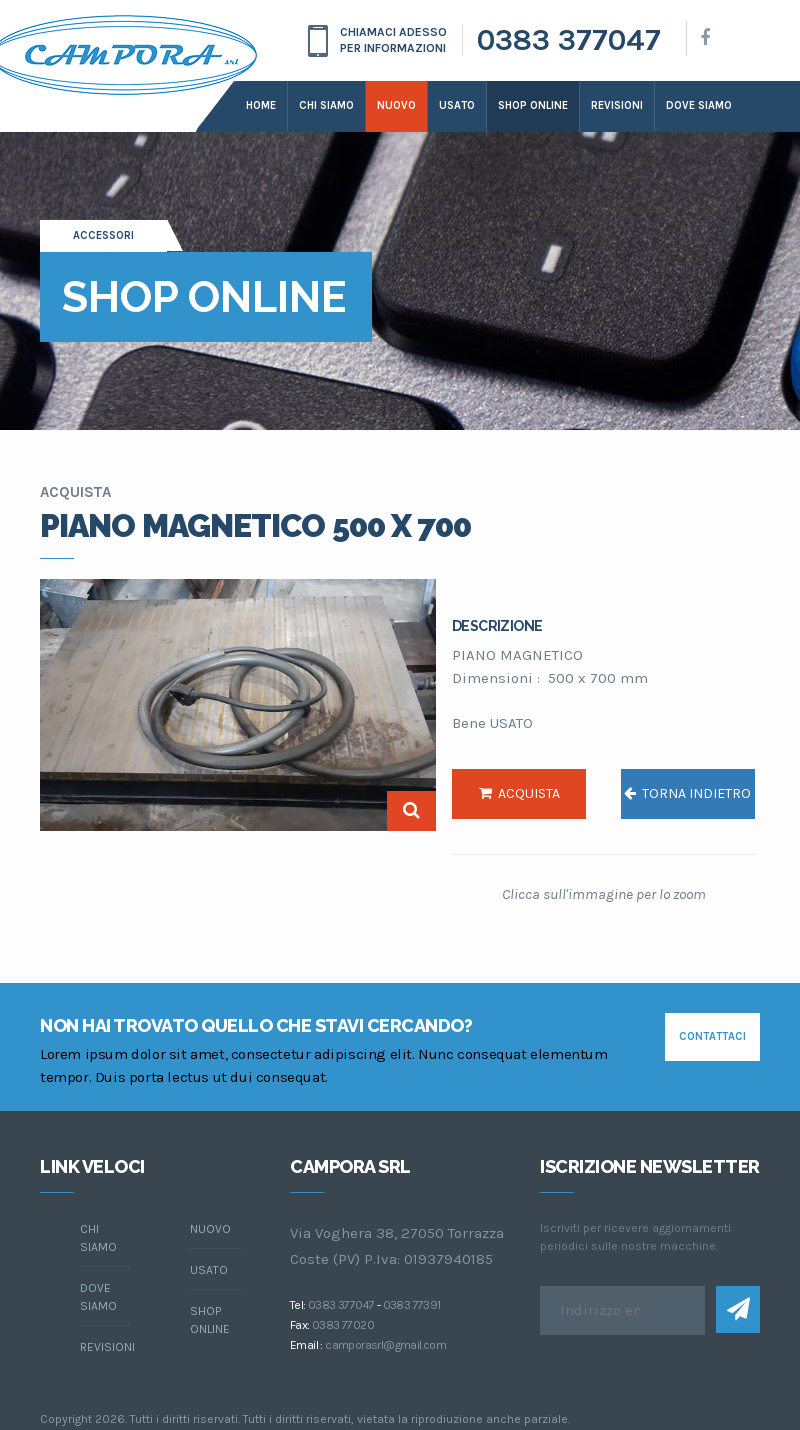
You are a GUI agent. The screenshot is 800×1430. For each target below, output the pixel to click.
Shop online (533, 105)
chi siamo (98, 1238)
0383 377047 (569, 40)
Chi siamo (326, 105)
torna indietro (687, 793)
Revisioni (617, 105)
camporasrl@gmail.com (385, 1345)
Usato (457, 105)
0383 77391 (412, 1305)
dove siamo (699, 105)
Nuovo (396, 105)
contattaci (712, 1036)
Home (261, 105)
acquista (519, 793)
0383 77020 (343, 1325)
